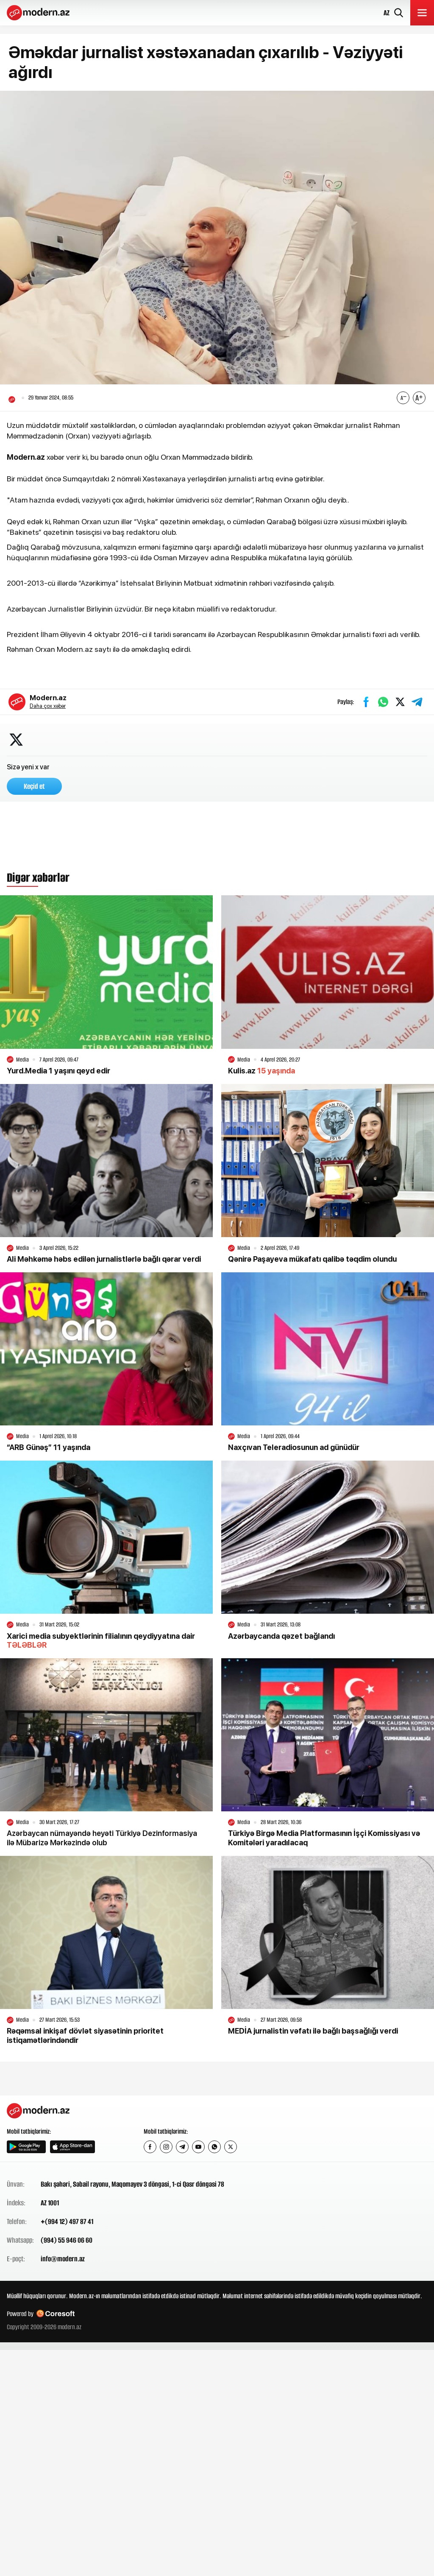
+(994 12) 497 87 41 (67, 2222)
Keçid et (34, 787)
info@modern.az (63, 2260)
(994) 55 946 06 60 (66, 2241)
